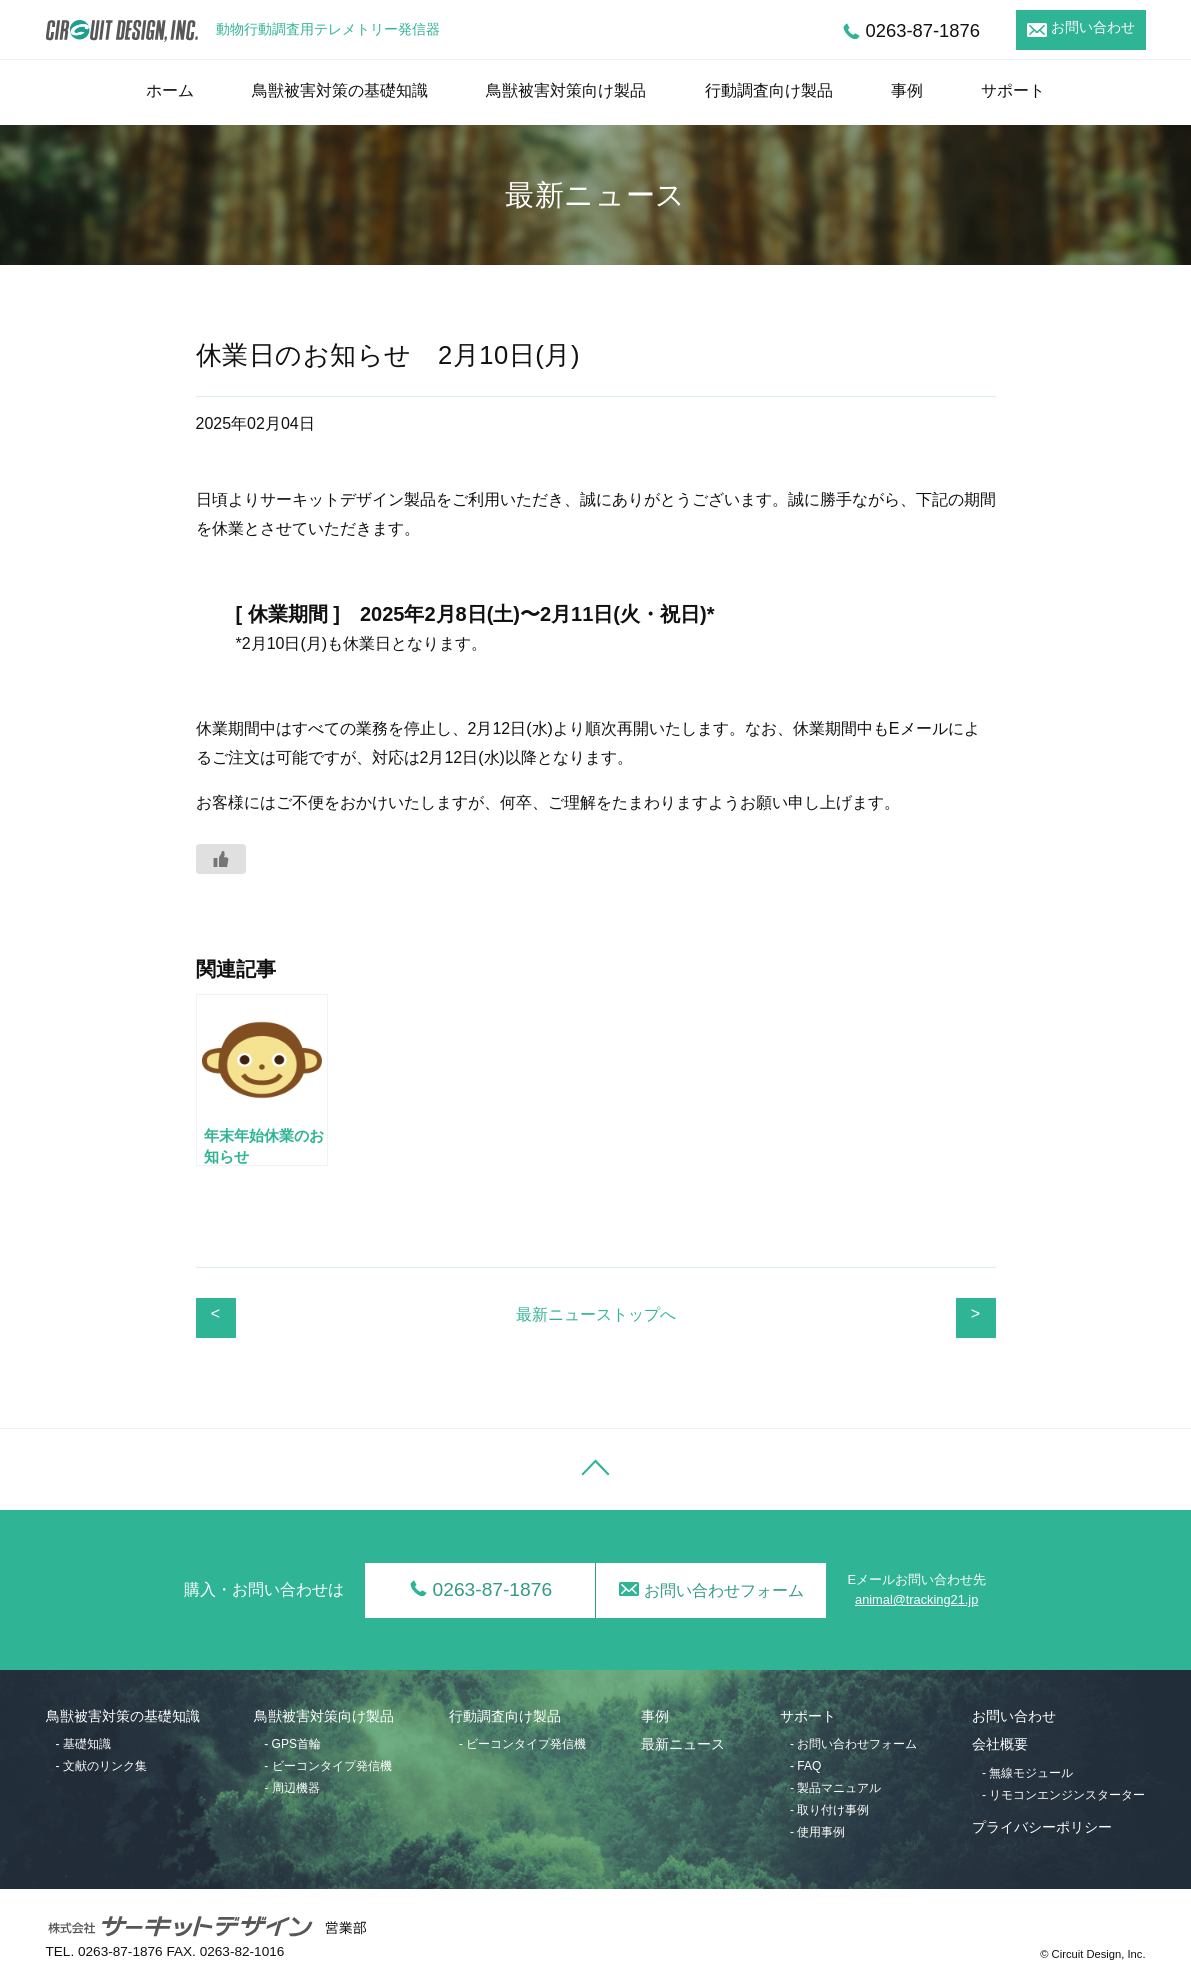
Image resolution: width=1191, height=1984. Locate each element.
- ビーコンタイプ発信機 (327, 1766)
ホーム (170, 90)
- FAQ (805, 1766)
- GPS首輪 (292, 1744)
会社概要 (1000, 1744)
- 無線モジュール (1027, 1773)
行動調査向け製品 (769, 90)
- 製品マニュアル (835, 1788)
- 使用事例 (817, 1832)
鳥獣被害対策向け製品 (566, 90)
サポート (1013, 90)
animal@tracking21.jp (916, 1599)
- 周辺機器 (291, 1788)
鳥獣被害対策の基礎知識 (340, 90)
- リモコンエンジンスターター (1063, 1795)
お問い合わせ (1093, 27)
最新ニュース (683, 1744)
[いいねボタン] (221, 859)
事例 (907, 90)
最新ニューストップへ (596, 1314)
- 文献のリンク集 (101, 1766)
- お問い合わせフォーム (853, 1744)
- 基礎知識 (83, 1744)
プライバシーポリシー (1042, 1827)
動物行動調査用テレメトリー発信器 (328, 29)
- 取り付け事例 (829, 1810)
